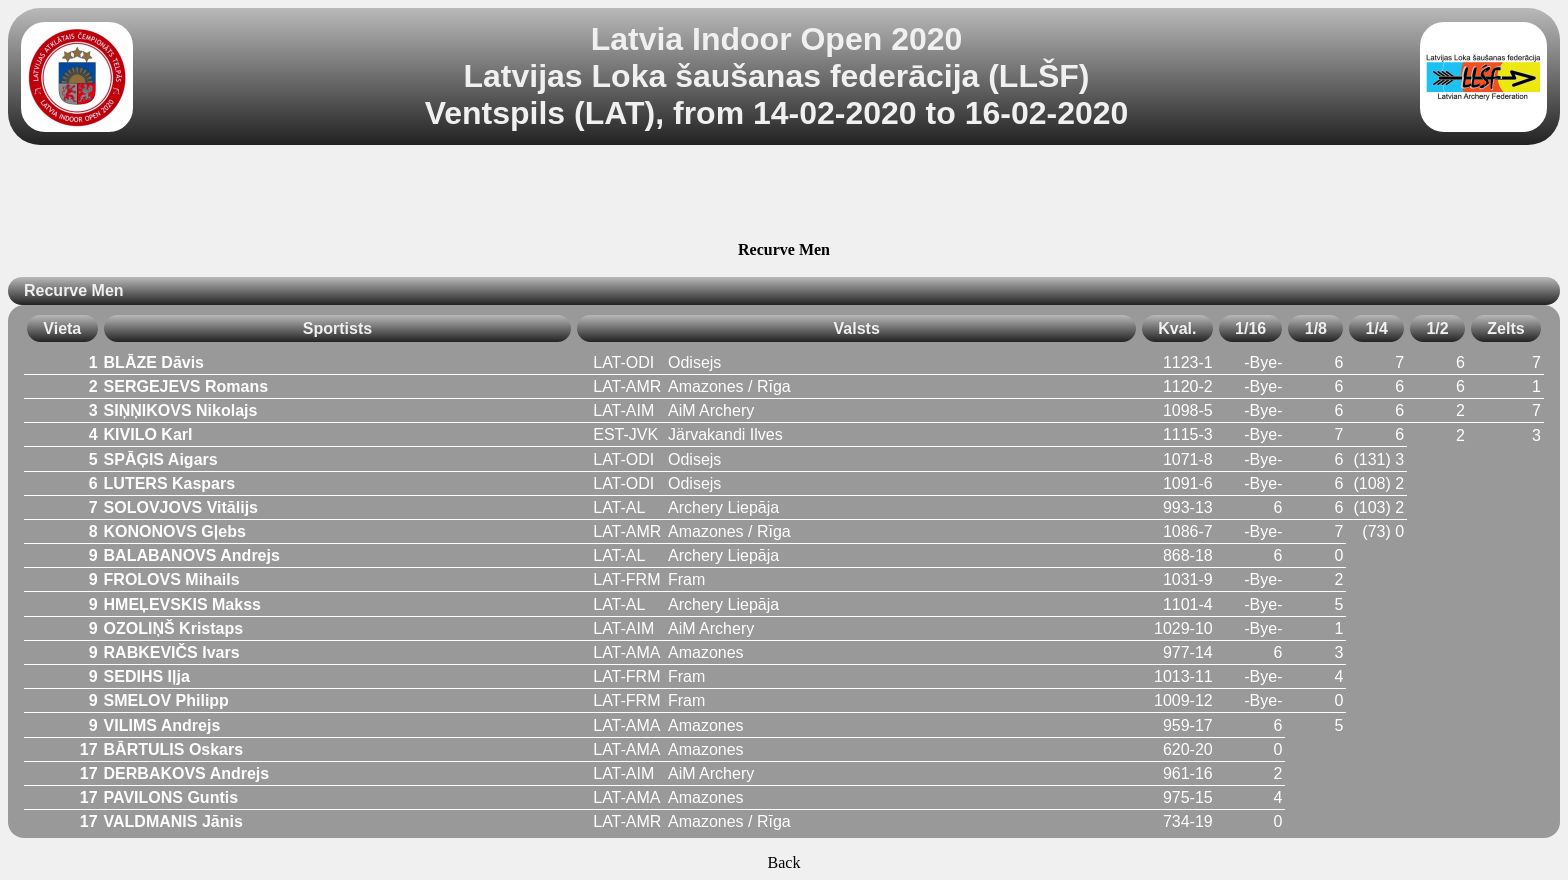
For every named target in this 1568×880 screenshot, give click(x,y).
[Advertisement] (784, 196)
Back (784, 862)
